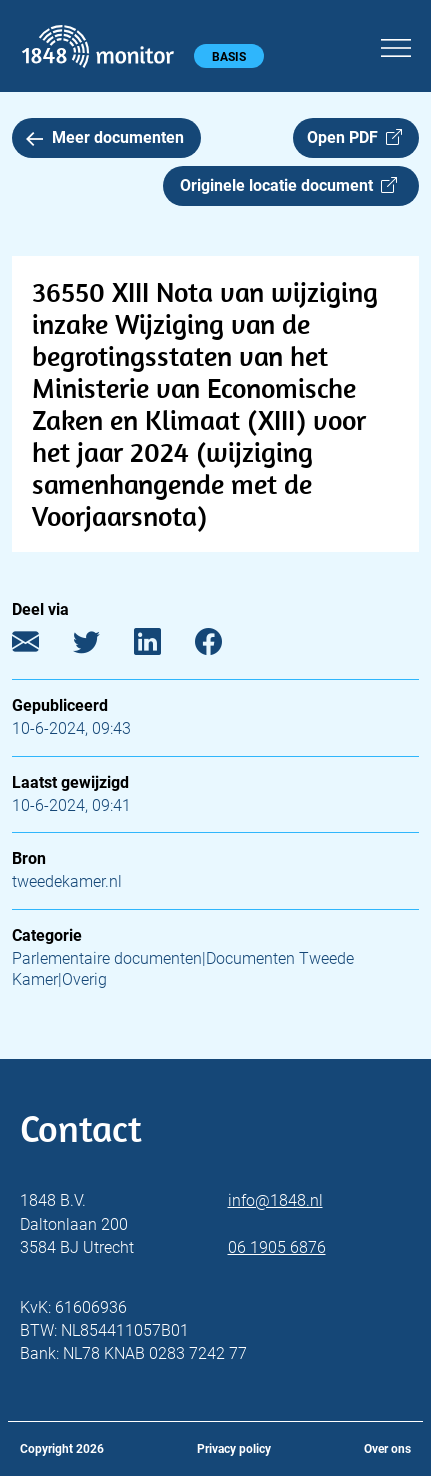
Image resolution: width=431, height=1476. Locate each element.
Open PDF (354, 137)
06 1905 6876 (277, 1247)
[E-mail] (40, 646)
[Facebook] (223, 646)
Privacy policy (234, 1449)
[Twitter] (101, 646)
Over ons (387, 1449)
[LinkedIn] (162, 646)
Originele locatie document (288, 185)
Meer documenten (105, 137)
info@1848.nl (275, 1200)
